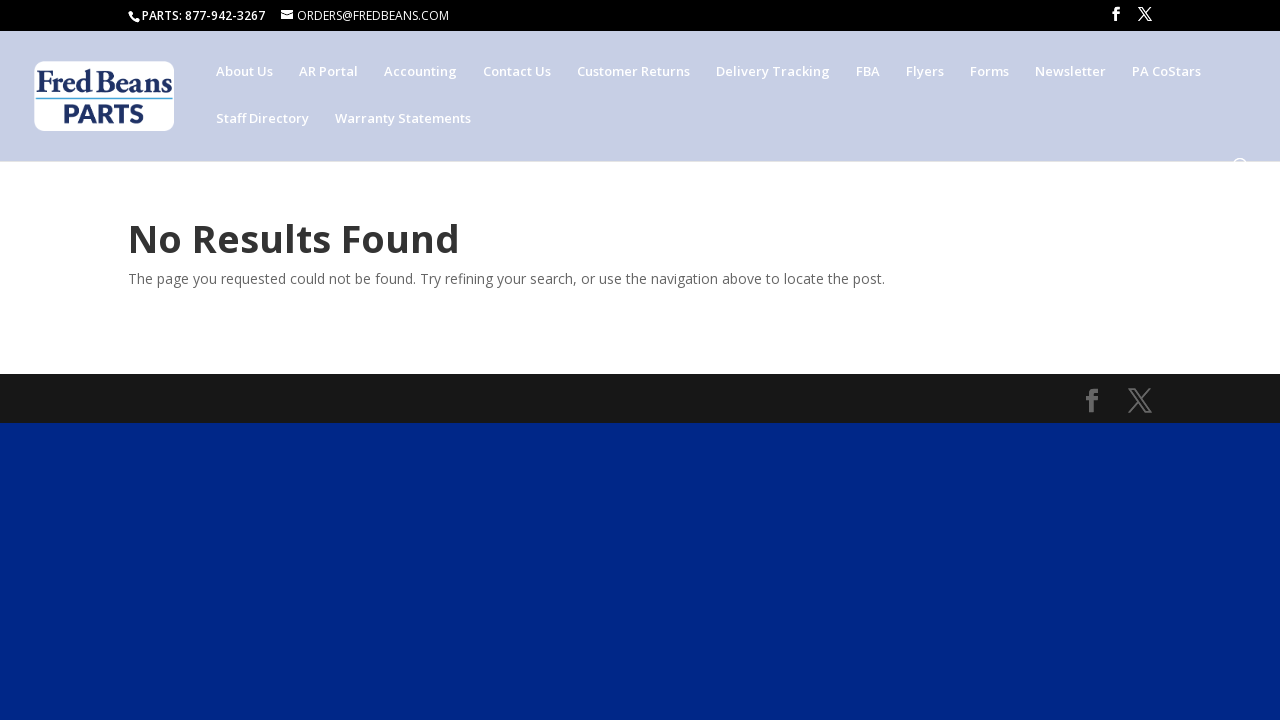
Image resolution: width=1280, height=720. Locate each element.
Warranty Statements (403, 119)
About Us (244, 72)
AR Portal (328, 72)
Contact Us (517, 72)
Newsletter (1070, 72)
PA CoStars (1166, 72)
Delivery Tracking (773, 72)
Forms (989, 72)
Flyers (925, 72)
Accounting (420, 72)
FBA (868, 72)
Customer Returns (633, 72)
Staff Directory (262, 119)
